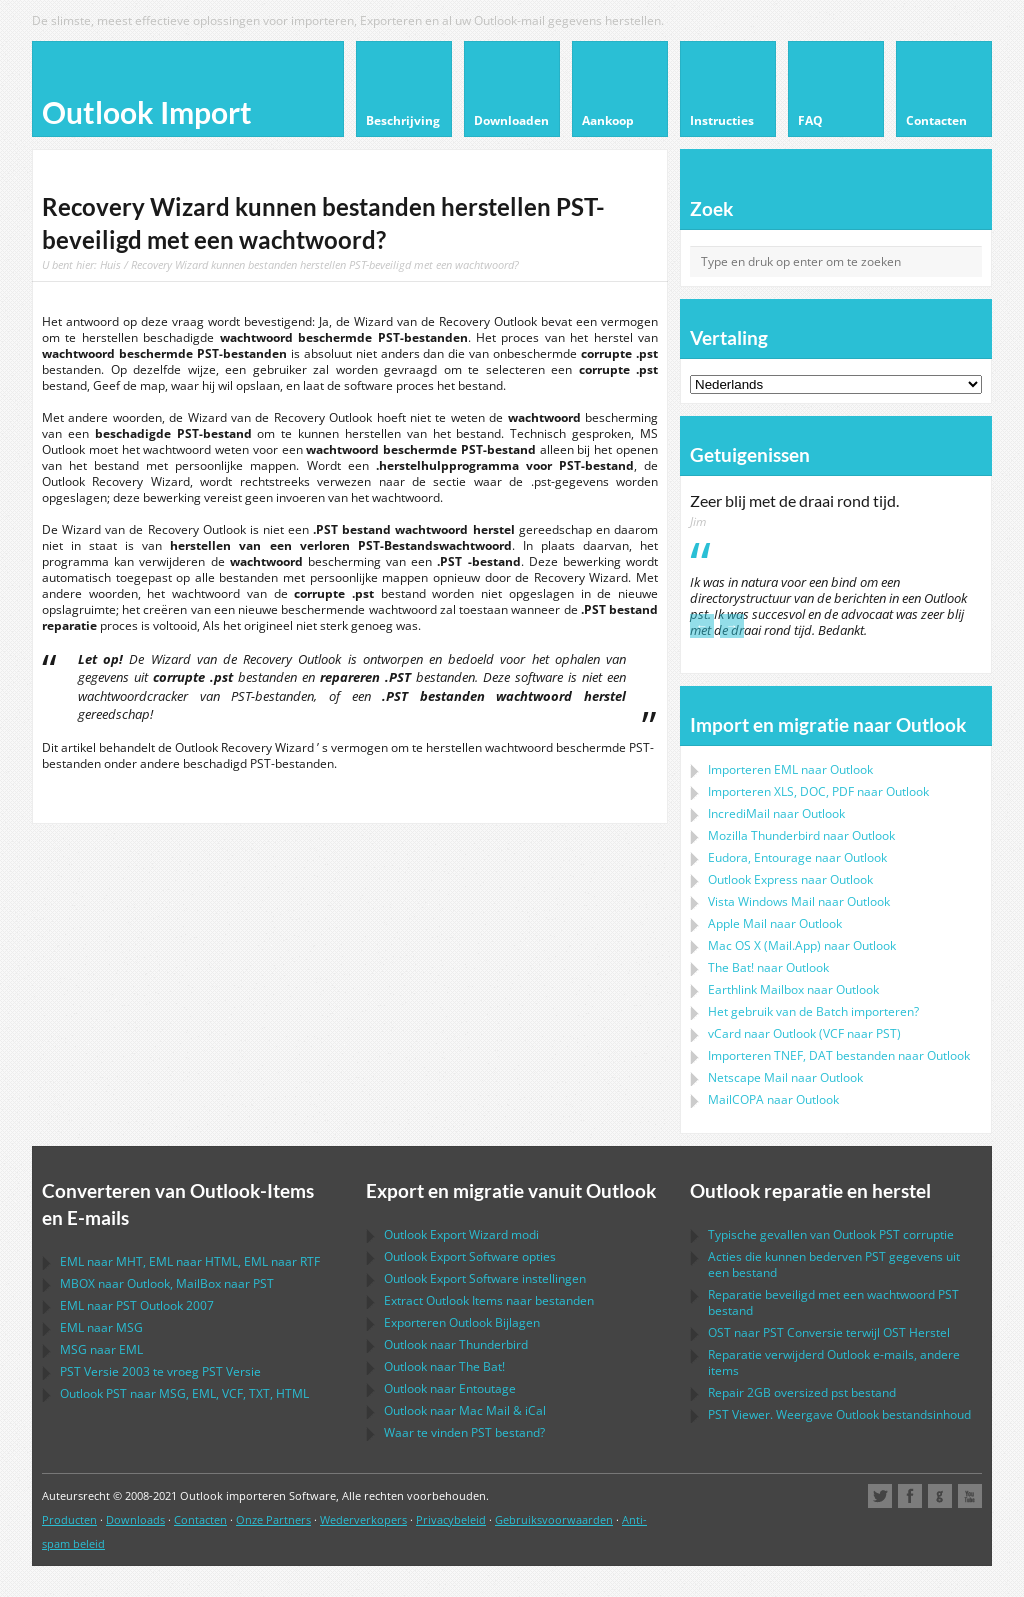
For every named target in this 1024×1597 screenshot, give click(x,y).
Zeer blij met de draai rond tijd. (794, 501)
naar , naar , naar (190, 1261)
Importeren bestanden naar (839, 1055)
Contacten (200, 1519)
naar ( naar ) (804, 1033)
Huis (110, 264)
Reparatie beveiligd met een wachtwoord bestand (833, 1302)
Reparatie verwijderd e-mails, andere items (834, 1362)
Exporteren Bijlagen (462, 1322)
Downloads (135, 1519)
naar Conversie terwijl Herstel (829, 1332)
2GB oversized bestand (802, 1392)
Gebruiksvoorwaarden (554, 1519)
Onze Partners (273, 1519)
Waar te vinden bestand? (464, 1432)
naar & (465, 1410)
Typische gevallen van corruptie (831, 1234)
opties (470, 1256)
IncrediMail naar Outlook (776, 813)
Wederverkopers (363, 1519)
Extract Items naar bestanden (489, 1300)
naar (801, 835)
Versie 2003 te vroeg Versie (160, 1371)
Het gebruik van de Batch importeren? (813, 1011)
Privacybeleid (451, 1519)
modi (461, 1234)
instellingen (485, 1278)
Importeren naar (790, 769)
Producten (69, 1519)
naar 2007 (137, 1305)
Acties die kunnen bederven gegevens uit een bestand (834, 1264)
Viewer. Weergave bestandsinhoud (839, 1414)
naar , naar (167, 1283)
